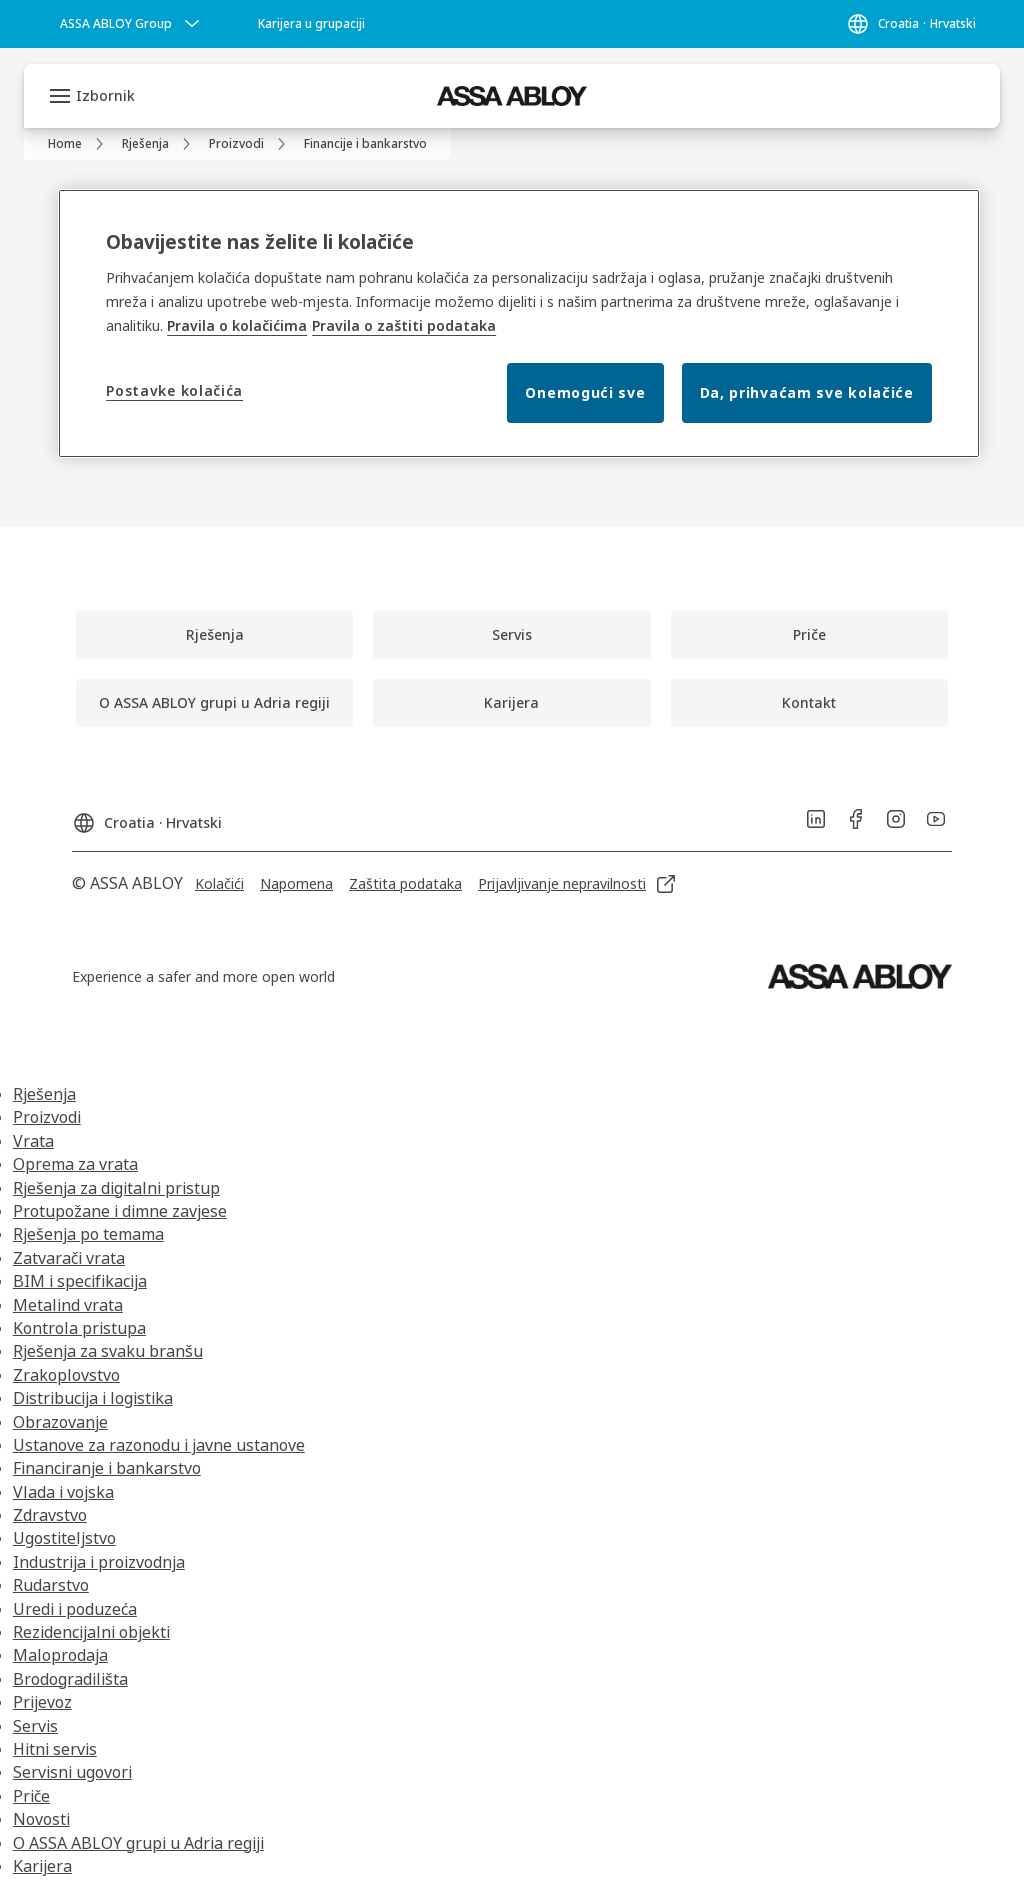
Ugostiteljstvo (64, 1538)
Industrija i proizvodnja (99, 1562)
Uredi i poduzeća (75, 1609)
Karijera (42, 1866)
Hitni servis (55, 1749)
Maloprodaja (60, 1655)
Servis (35, 1726)
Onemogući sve (585, 392)
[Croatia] (911, 24)
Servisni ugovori (72, 1772)
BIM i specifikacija (80, 1281)
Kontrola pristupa (79, 1328)
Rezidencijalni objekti (91, 1632)
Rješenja (44, 1094)
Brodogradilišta (70, 1679)
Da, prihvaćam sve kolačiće (807, 392)
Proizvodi (47, 1117)
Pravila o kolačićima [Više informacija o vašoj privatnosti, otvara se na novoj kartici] (237, 325)
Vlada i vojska (63, 1492)
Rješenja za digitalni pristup (116, 1188)
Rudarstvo (51, 1585)
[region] (519, 323)
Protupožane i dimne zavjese (120, 1211)
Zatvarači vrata (69, 1258)
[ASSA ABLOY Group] (132, 24)
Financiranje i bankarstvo (107, 1468)
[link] (311, 24)
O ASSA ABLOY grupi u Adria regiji (138, 1843)
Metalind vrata (68, 1305)
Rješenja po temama (88, 1234)
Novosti (41, 1819)
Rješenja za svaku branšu (108, 1351)
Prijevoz (42, 1702)
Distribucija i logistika (93, 1398)
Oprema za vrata (75, 1164)
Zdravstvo (50, 1515)
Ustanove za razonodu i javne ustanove (159, 1445)
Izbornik (105, 95)
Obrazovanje (60, 1422)
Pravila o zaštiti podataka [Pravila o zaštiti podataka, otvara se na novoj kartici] (404, 325)
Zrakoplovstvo (66, 1375)
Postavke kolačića (174, 390)
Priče (31, 1796)
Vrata (33, 1141)
